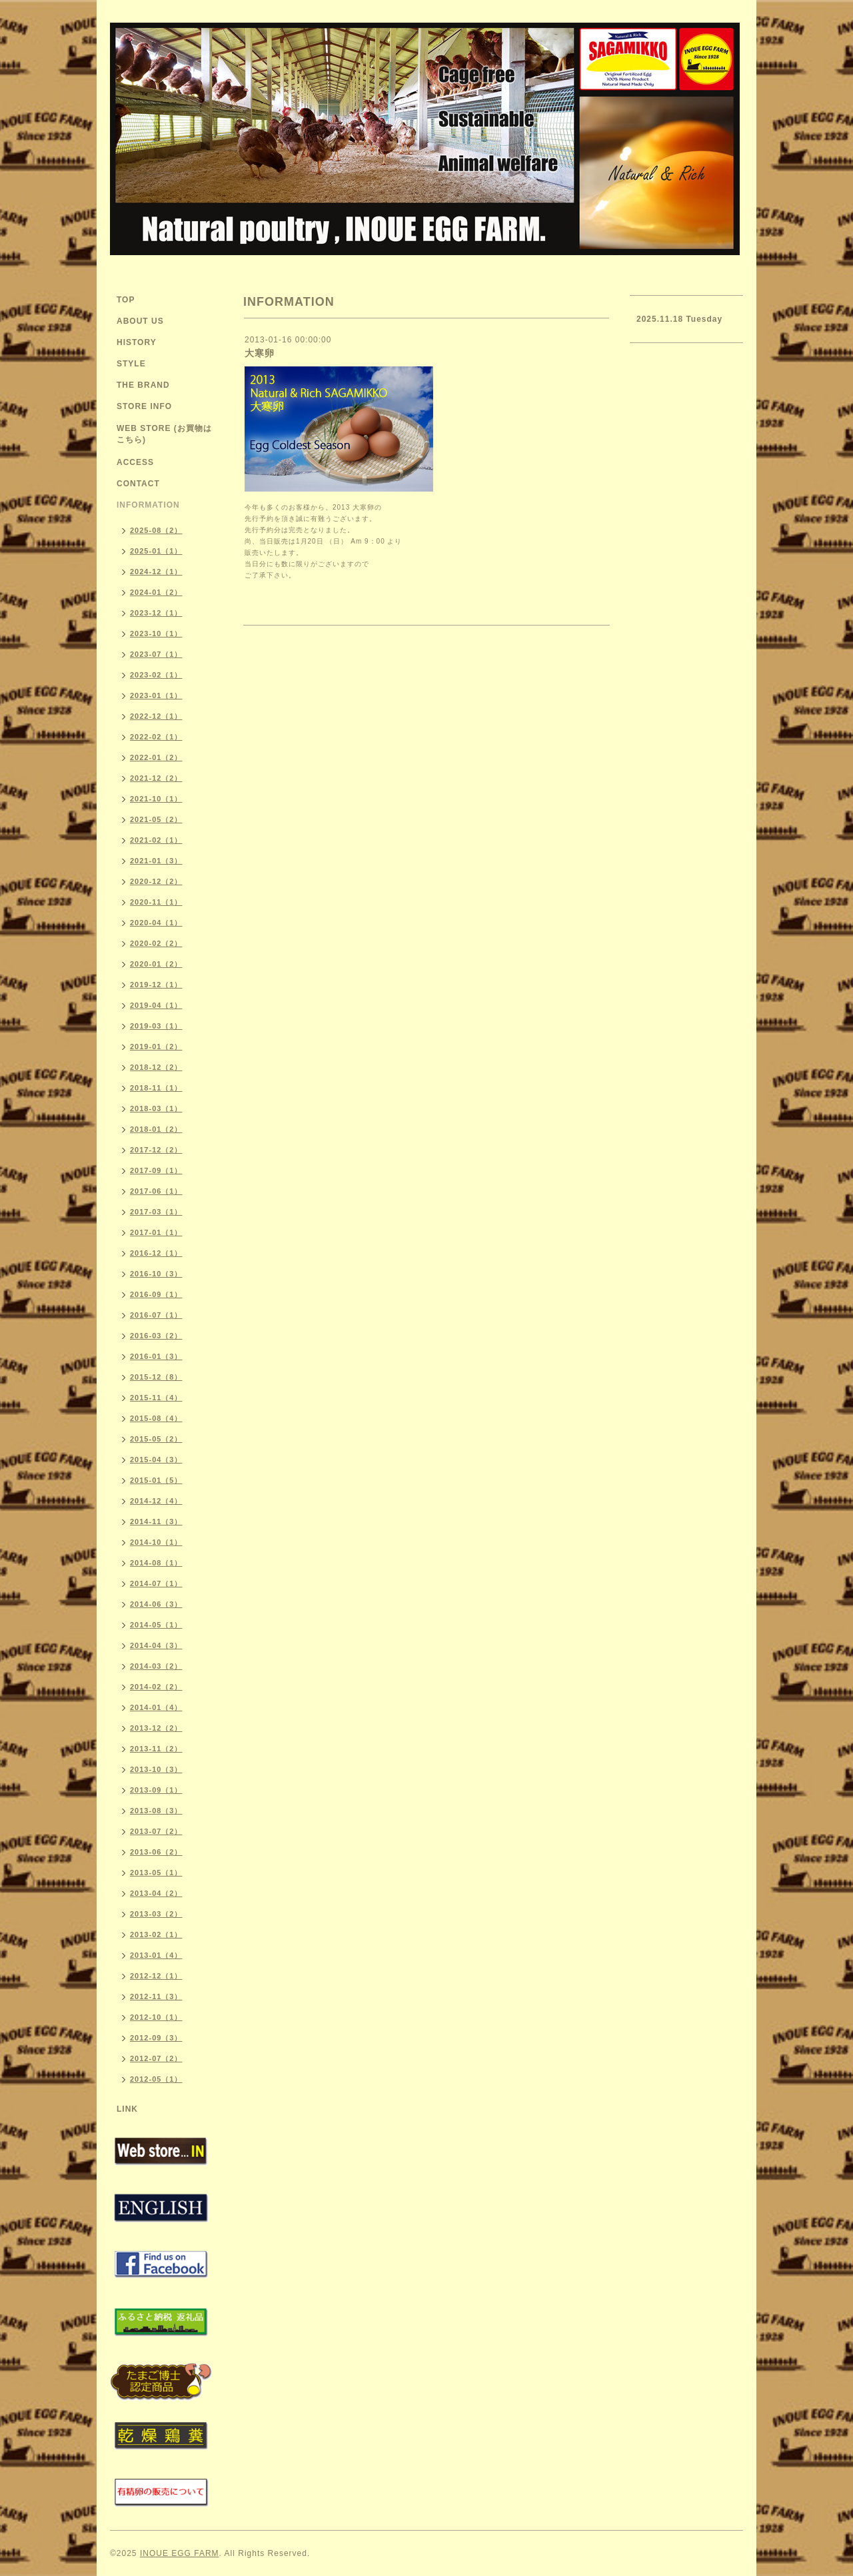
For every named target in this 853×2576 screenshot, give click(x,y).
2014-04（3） (156, 1645)
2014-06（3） (156, 1604)
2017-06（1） (156, 1191)
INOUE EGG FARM (179, 2553)
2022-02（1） (156, 737)
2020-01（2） (156, 964)
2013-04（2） (156, 1893)
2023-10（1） (156, 634)
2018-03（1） (156, 1108)
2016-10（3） (156, 1274)
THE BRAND (143, 385)
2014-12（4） (156, 1501)
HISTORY (137, 342)
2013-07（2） (156, 1831)
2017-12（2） (156, 1150)
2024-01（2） (156, 592)
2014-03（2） (156, 1666)
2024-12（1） (156, 572)
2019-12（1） (156, 985)
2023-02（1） (156, 675)
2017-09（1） (156, 1170)
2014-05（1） (156, 1625)
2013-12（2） (156, 1728)
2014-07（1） (156, 1583)
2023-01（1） (156, 695)
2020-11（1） (156, 902)
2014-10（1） (156, 1542)
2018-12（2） (156, 1067)
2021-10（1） (156, 799)
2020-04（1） (156, 923)
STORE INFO (144, 406)
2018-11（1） (156, 1088)
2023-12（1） (156, 613)
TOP (126, 299)
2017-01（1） (156, 1232)
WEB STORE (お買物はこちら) (164, 434)
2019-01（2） (156, 1047)
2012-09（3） (156, 2038)
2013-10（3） (156, 1769)
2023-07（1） (156, 654)
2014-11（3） (156, 1521)
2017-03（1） (156, 1212)
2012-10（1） (156, 2017)
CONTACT (138, 483)
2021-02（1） (156, 840)
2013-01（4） (156, 1955)
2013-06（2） (156, 1852)
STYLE (131, 363)
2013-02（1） (156, 1934)
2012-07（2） (156, 2058)
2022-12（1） (156, 716)
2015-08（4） (156, 1418)
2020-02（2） (156, 943)
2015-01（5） (156, 1480)
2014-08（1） (156, 1563)
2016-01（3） (156, 1356)
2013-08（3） (156, 1811)
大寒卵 (260, 353)
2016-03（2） (156, 1336)
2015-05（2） (156, 1439)
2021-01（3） (156, 861)
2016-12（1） (156, 1253)
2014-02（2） (156, 1687)
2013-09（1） (156, 1790)
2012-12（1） (156, 1976)
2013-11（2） (156, 1749)
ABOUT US (140, 321)
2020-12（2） (156, 881)
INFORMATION (148, 505)
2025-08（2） (156, 530)
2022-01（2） (156, 757)
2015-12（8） (156, 1377)
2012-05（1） (156, 2079)
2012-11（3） (156, 1996)
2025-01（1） (156, 551)
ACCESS (135, 462)
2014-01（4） (156, 1707)
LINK (127, 2109)
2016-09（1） (156, 1294)
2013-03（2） (156, 1914)
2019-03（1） (156, 1026)
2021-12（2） (156, 778)
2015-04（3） (156, 1460)
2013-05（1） (156, 1873)
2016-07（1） (156, 1315)
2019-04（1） (156, 1005)
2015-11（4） (156, 1398)
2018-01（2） (156, 1129)
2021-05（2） (156, 819)
